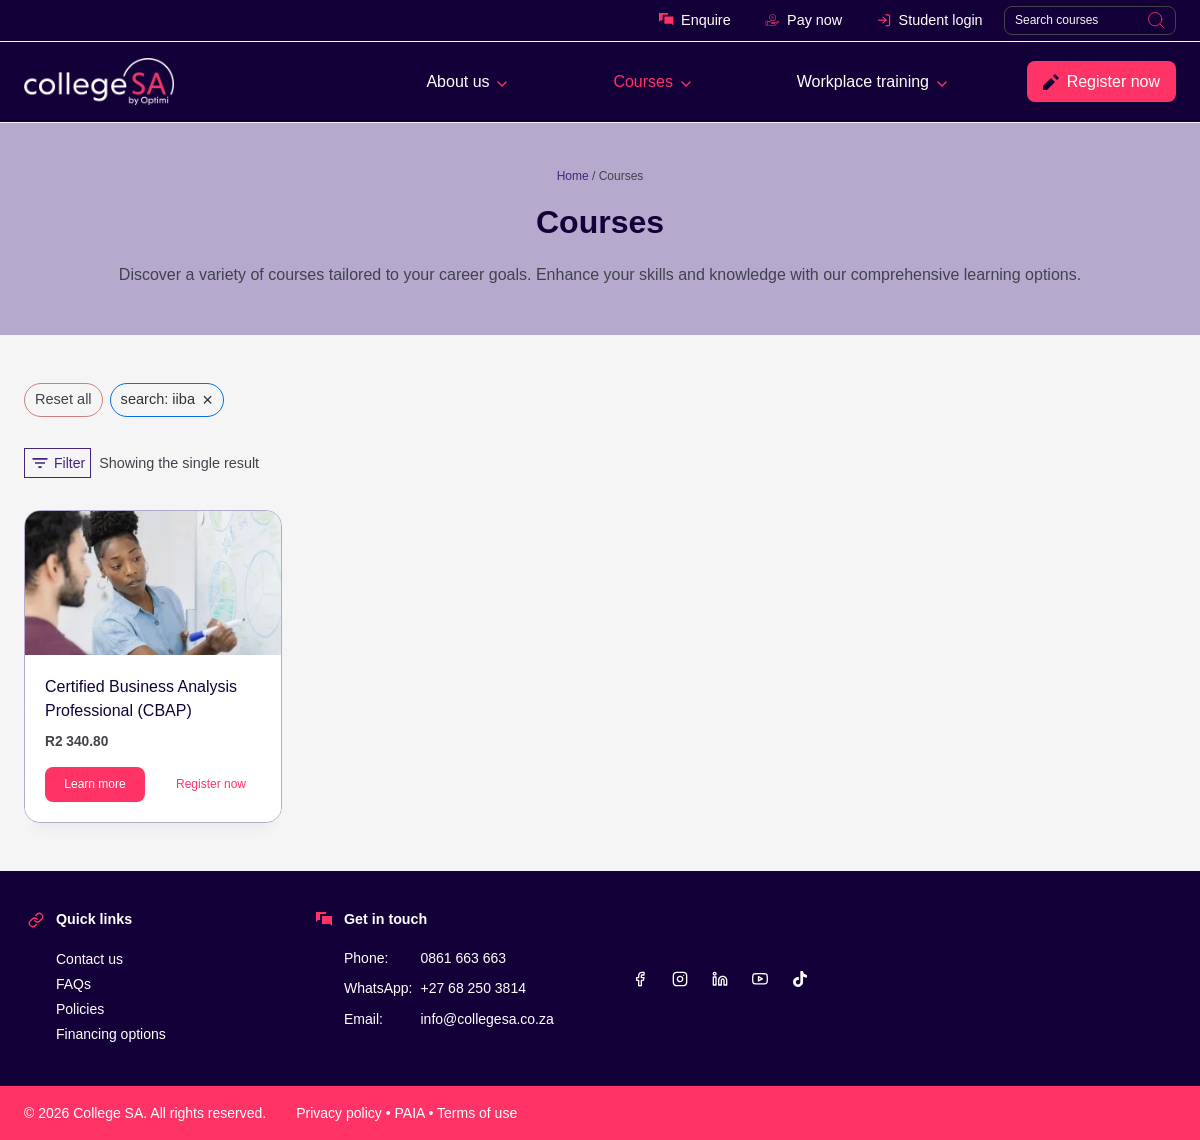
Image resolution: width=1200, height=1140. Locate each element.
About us (457, 81)
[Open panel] (57, 463)
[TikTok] (800, 979)
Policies (80, 1009)
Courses (643, 81)
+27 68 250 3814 (473, 988)
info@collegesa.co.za (486, 1019)
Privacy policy (339, 1113)
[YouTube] (760, 979)
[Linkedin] (720, 979)
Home (573, 176)
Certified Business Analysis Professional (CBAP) (141, 698)
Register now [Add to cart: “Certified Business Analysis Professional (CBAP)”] (211, 784)
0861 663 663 (463, 958)
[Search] (1090, 20)
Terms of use (477, 1113)
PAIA (410, 1113)
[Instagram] (680, 979)
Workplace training (863, 81)
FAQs (73, 984)
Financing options (111, 1034)
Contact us (89, 959)
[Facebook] (640, 979)
